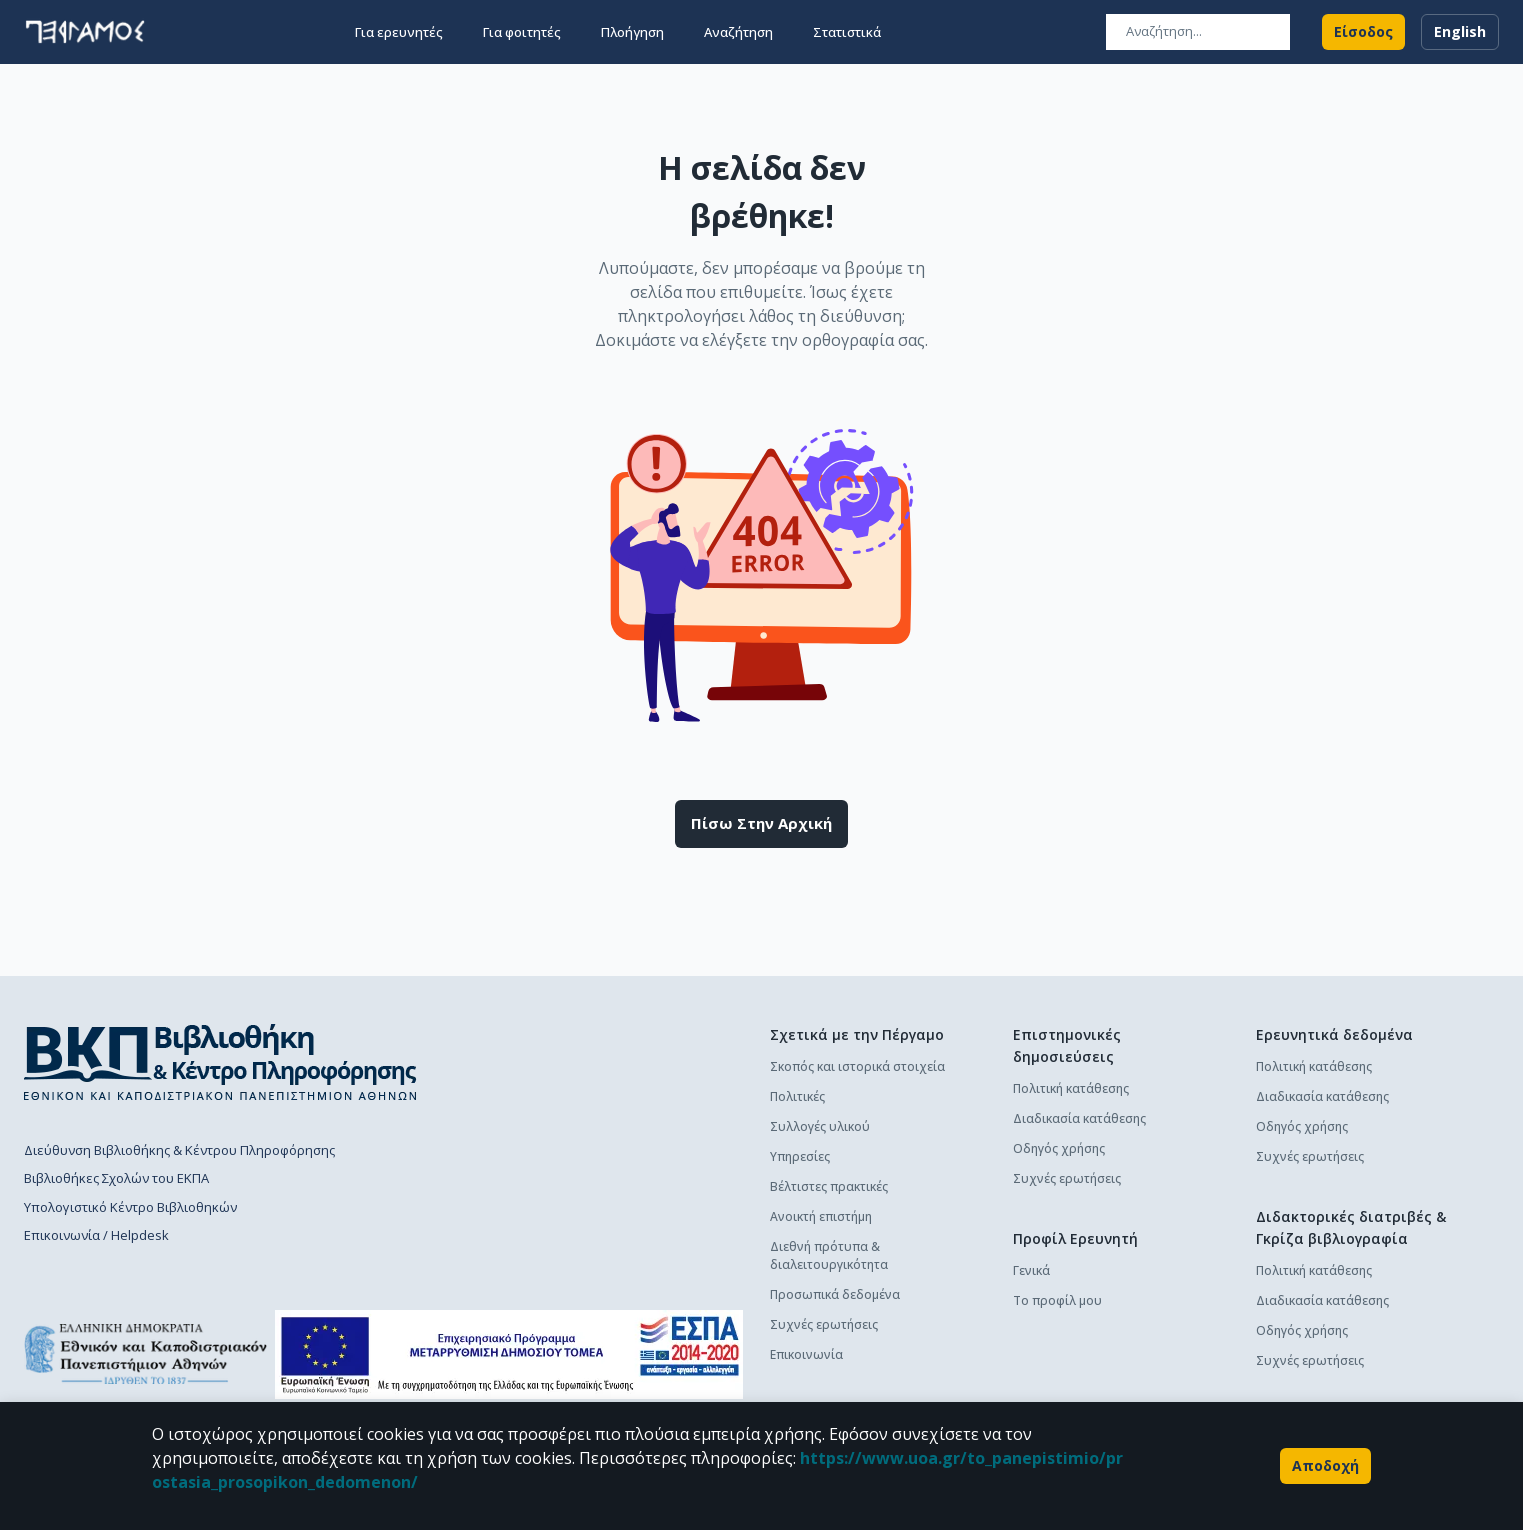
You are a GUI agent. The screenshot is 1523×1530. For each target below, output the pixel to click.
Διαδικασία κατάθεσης (1079, 1118)
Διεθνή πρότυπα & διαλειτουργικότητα (829, 1255)
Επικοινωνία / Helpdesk (96, 1235)
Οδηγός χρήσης (1059, 1148)
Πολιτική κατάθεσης (1071, 1088)
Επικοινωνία (806, 1354)
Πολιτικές (797, 1096)
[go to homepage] (85, 32)
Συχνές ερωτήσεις (824, 1324)
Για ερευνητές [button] (399, 32)
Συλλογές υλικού (820, 1126)
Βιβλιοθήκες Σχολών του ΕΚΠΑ (116, 1178)
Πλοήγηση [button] (632, 32)
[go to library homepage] (220, 1062)
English (1460, 32)
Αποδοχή (1325, 1466)
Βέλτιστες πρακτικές (829, 1186)
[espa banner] (509, 1354)
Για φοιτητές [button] (522, 32)
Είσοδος (1363, 32)
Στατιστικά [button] (847, 32)
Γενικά (1031, 1270)
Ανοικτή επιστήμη (821, 1216)
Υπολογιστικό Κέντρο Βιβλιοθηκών (130, 1207)
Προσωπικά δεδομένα (835, 1294)
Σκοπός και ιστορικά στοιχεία (857, 1066)
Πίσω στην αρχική (761, 824)
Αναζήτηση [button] (738, 32)
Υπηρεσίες (800, 1156)
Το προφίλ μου (1057, 1300)
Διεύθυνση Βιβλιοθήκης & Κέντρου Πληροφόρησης (179, 1150)
